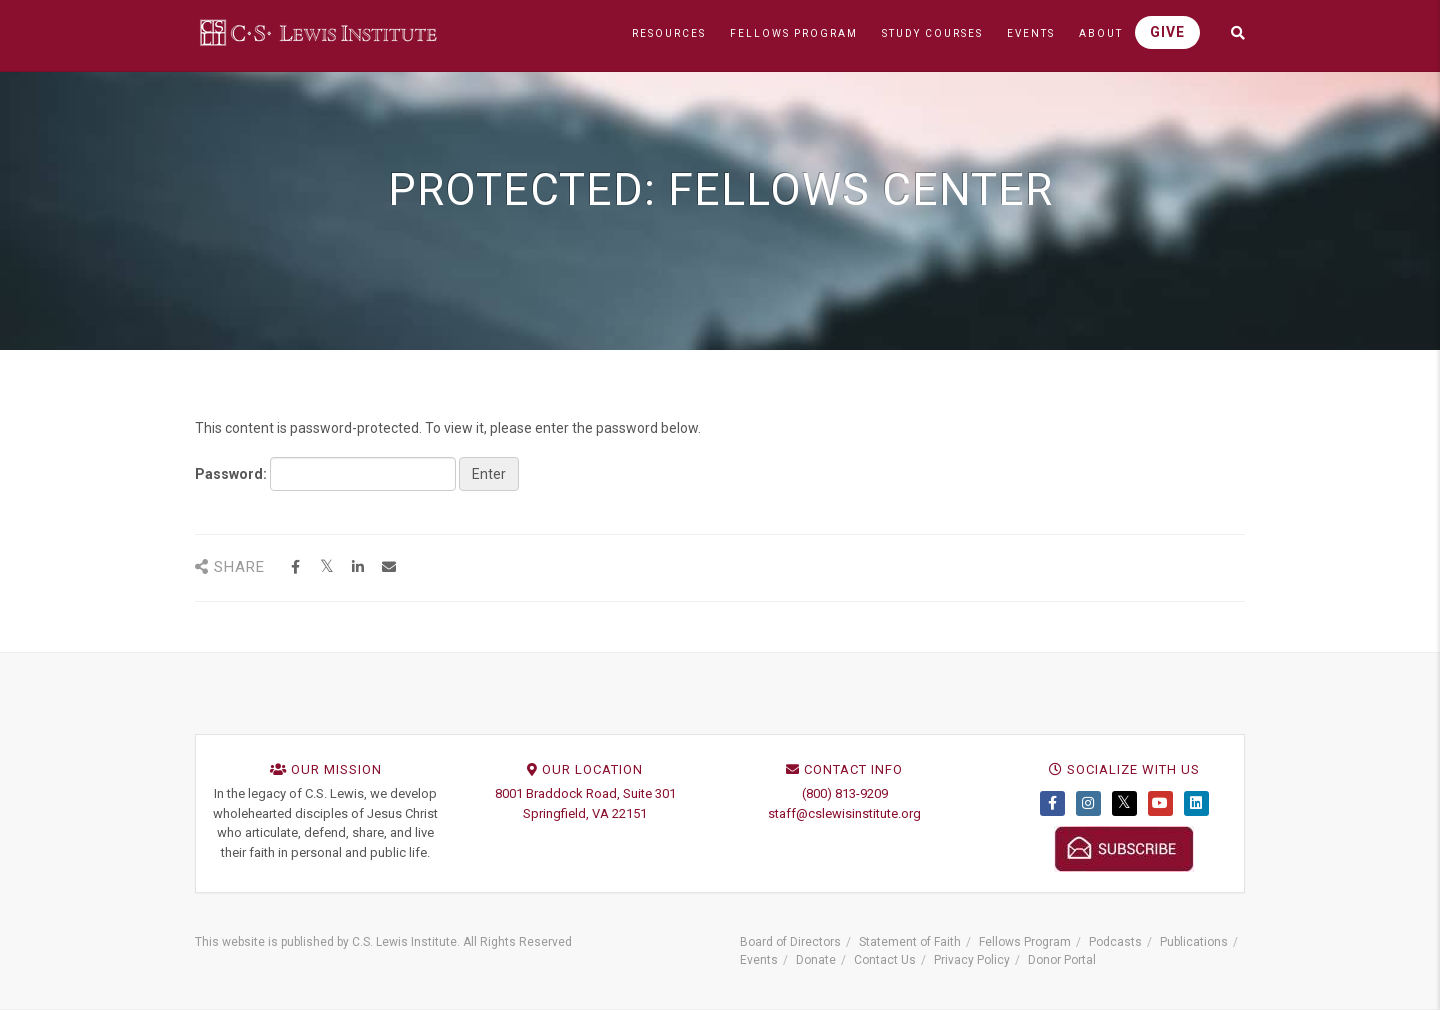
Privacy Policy (972, 960)
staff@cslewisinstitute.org (844, 813)
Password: (325, 474)
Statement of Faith (910, 942)
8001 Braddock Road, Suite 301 (585, 793)
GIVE (1167, 32)
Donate (816, 960)
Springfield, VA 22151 (585, 813)
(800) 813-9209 (845, 793)
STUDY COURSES (932, 33)
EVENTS (1031, 33)
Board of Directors (790, 942)
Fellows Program (1025, 942)
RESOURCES (669, 33)
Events (759, 960)
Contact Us (885, 960)
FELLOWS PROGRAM (794, 33)
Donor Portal (1062, 960)
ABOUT (1101, 33)
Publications (1194, 942)
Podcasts (1115, 942)
